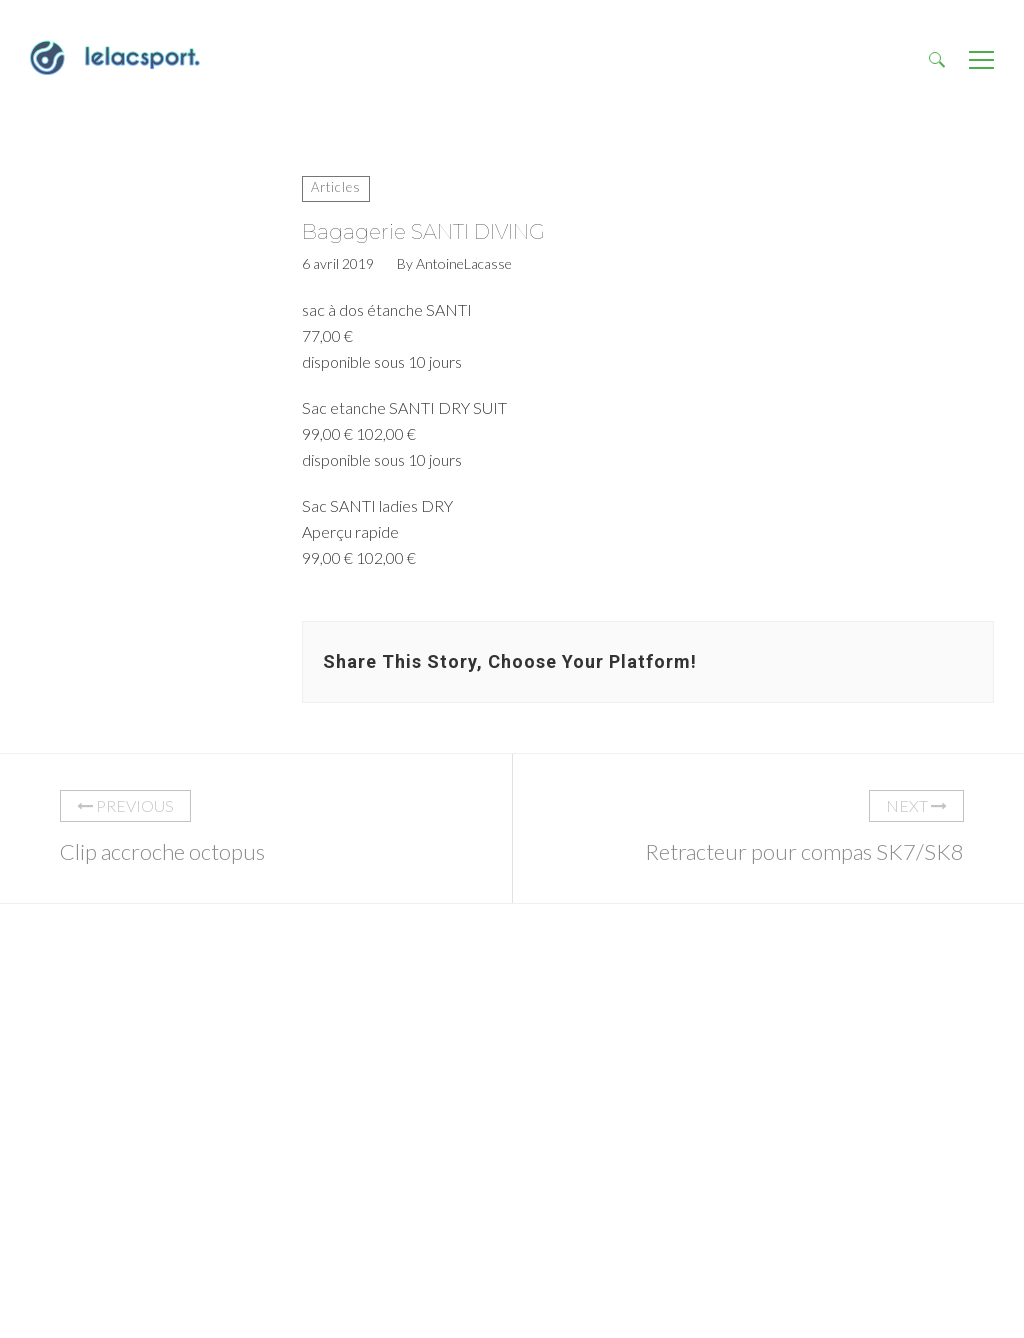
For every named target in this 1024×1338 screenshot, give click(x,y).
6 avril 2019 (338, 264)
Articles (336, 187)
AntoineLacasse (464, 264)
